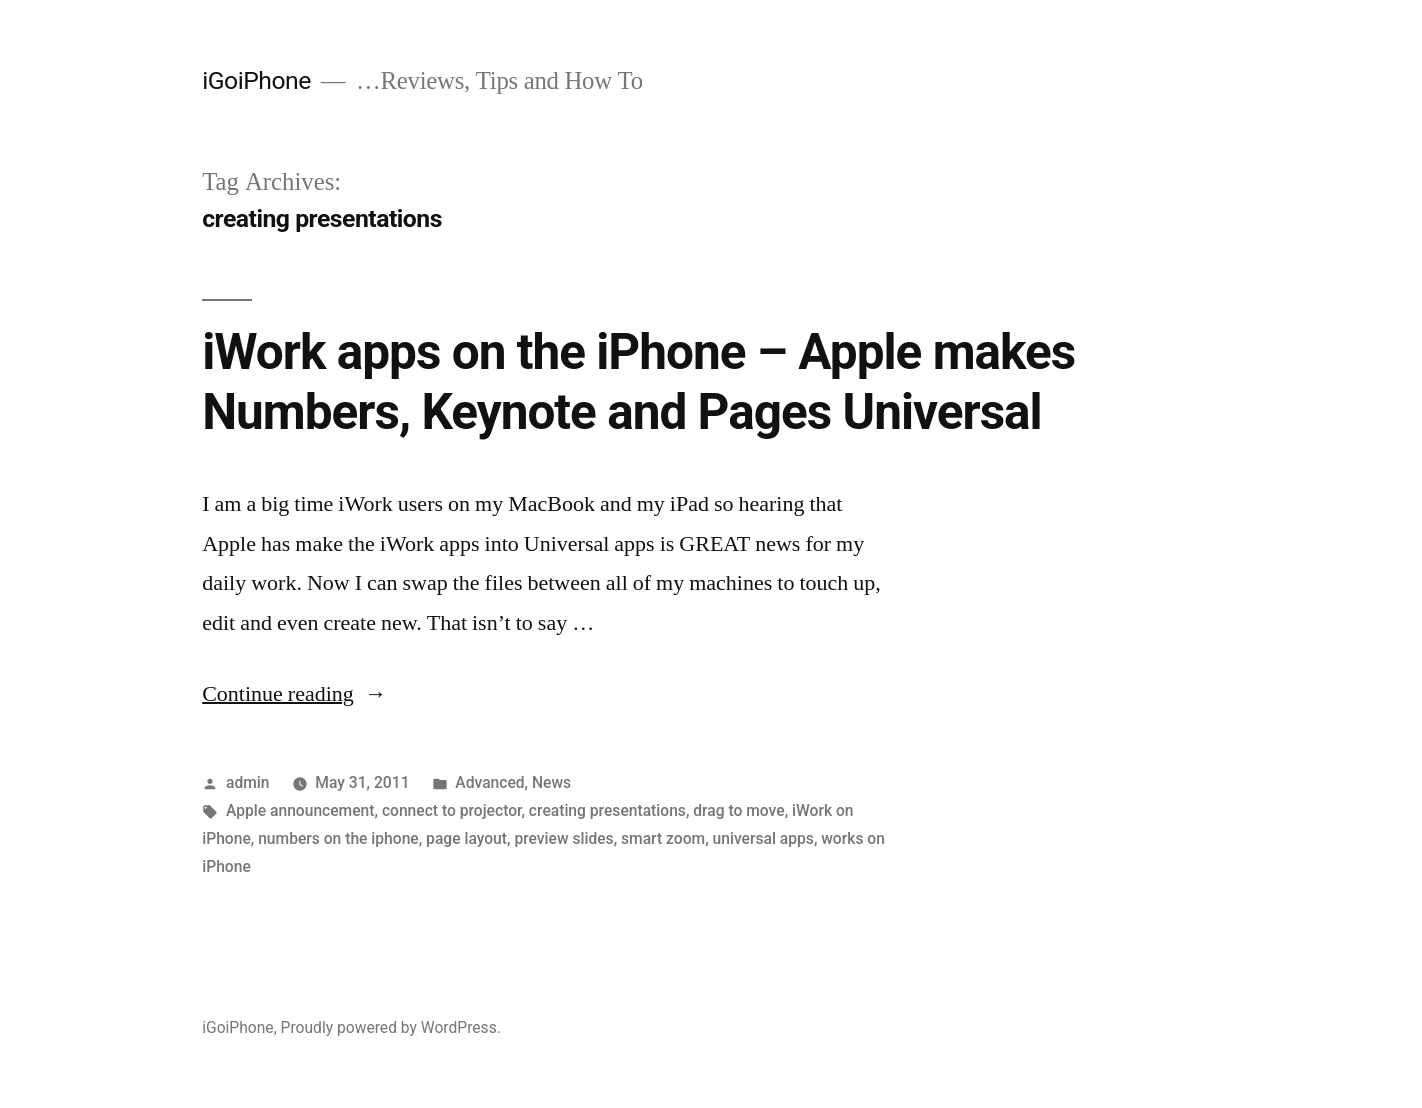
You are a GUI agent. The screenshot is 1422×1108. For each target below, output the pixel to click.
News (551, 782)
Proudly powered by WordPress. (391, 1027)
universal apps (763, 838)
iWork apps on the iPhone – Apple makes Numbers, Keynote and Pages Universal (638, 381)
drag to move (738, 810)
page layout (466, 838)
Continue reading (294, 694)
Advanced (489, 782)
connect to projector (452, 810)
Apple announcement (300, 810)
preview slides (563, 838)
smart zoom (663, 838)
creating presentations (607, 810)
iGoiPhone (256, 80)
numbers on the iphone (338, 838)
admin (248, 782)
